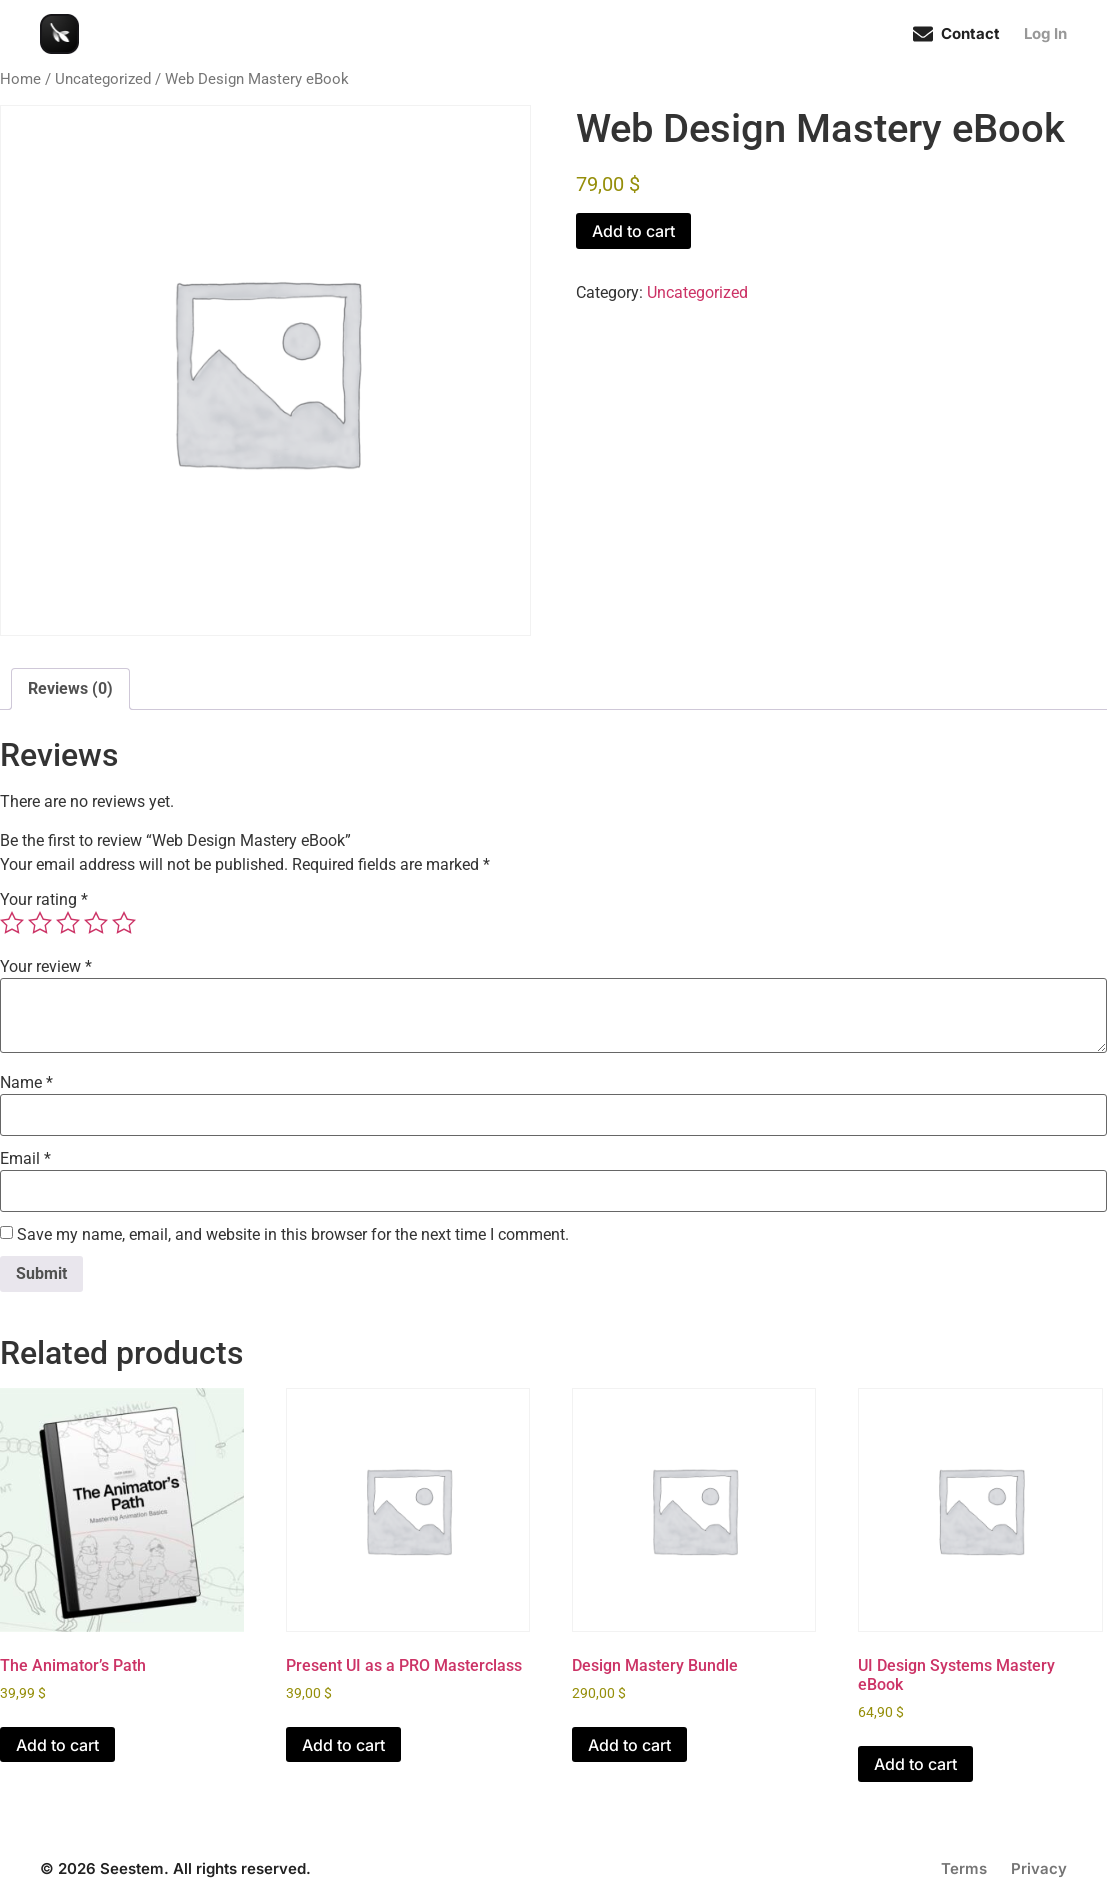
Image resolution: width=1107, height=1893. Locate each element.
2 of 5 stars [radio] (40, 923)
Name (26, 1083)
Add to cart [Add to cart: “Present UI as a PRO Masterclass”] (343, 1745)
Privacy (1039, 1868)
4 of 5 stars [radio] (96, 923)
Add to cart (633, 231)
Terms (964, 1868)
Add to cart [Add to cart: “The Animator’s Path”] (57, 1745)
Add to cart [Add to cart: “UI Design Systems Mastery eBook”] (915, 1764)
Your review (46, 967)
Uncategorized (103, 79)
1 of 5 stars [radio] (12, 923)
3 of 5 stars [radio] (68, 923)
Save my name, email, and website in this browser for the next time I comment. (293, 1235)
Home (20, 79)
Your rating (44, 900)
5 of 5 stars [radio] (124, 923)
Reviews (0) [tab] (70, 688)
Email (25, 1159)
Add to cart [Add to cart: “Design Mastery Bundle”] (629, 1745)
